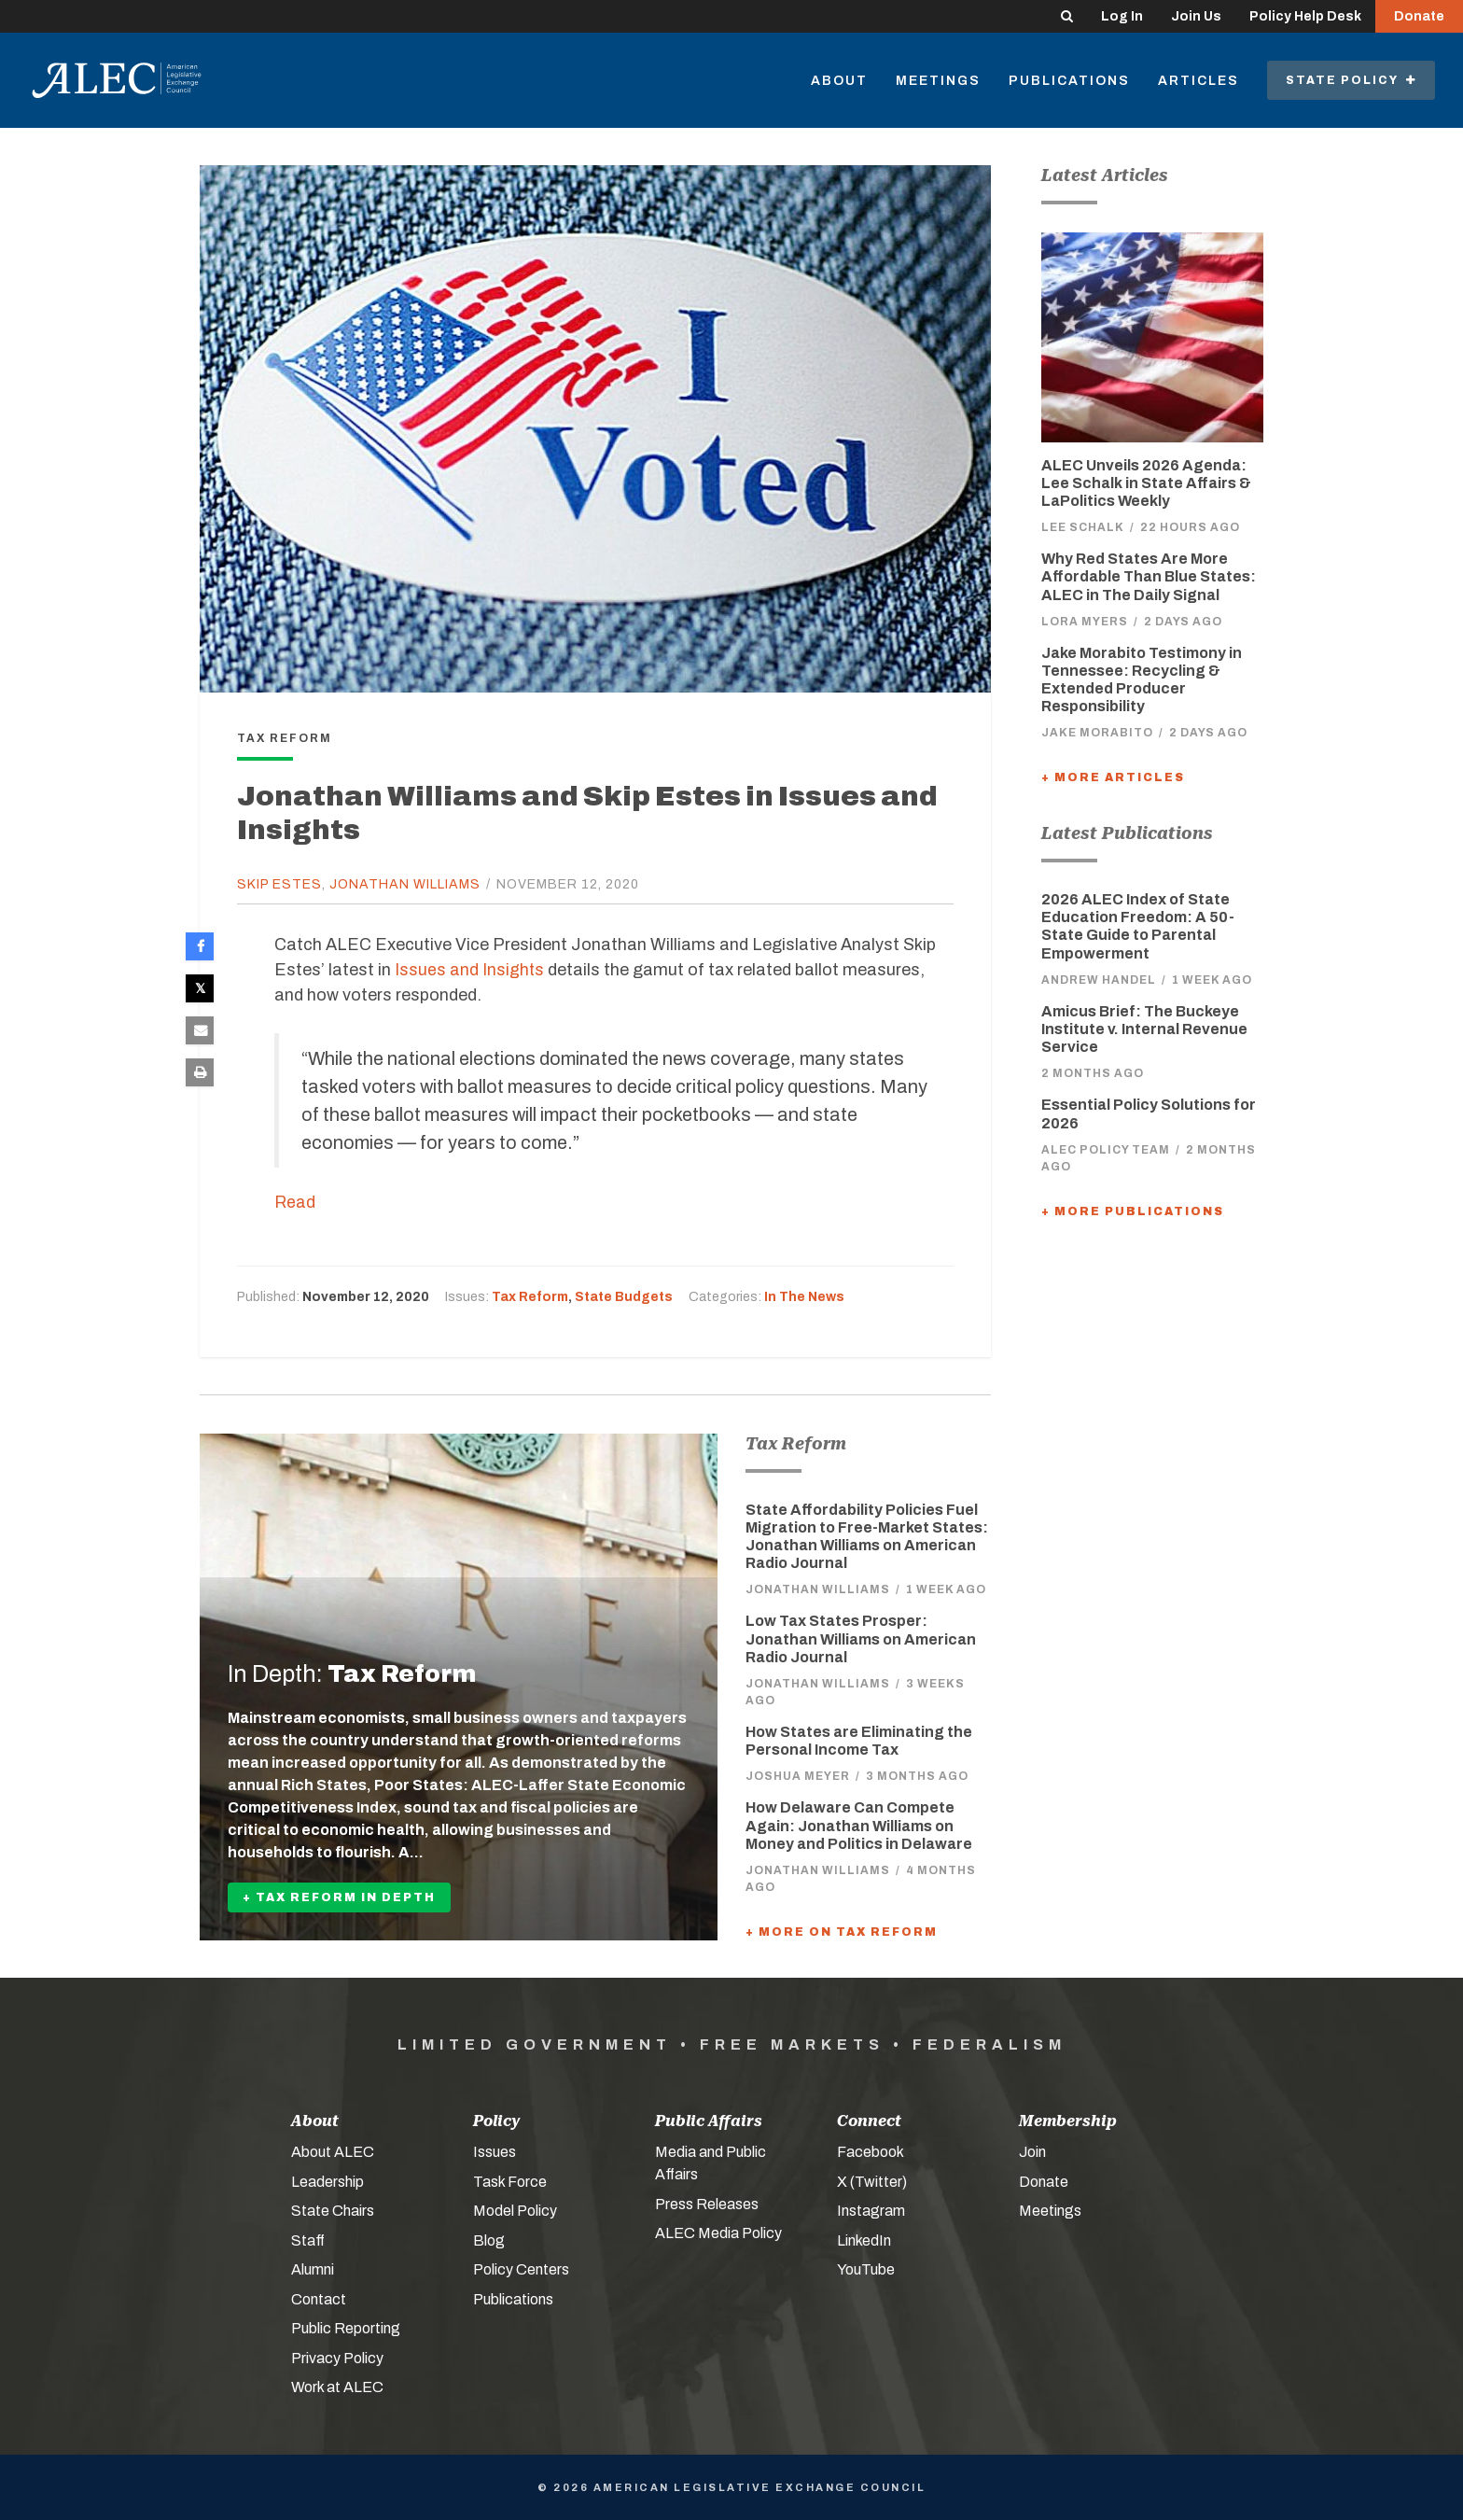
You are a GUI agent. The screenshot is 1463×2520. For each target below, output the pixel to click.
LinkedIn (864, 2239)
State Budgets (624, 1297)
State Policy (1351, 80)
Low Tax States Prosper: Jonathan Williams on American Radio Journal (860, 1638)
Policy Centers (521, 2268)
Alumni (312, 2268)
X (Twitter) (872, 2181)
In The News (804, 1297)
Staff (308, 2239)
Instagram (871, 2210)
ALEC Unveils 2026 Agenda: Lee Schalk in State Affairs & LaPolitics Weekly (1146, 483)
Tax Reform (530, 1297)
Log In (1122, 16)
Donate (1419, 16)
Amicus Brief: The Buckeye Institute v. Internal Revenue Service (1144, 1029)
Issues (494, 2151)
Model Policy (515, 2210)
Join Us (1196, 16)
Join (1032, 2151)
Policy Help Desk (1305, 16)
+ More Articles (1113, 777)
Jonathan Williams (405, 884)
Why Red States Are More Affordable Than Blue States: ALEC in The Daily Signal (1148, 576)
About (839, 81)
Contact (318, 2298)
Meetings (938, 81)
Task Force (510, 2181)
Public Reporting (345, 2327)
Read (294, 1202)
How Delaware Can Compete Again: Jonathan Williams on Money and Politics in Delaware (858, 1825)
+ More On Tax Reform (841, 1931)
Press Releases (707, 2203)
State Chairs (332, 2210)
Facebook (870, 2151)
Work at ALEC (337, 2386)
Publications (1069, 81)
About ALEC (332, 2151)
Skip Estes (279, 884)
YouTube (866, 2268)
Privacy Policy (337, 2357)
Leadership (327, 2181)
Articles (1198, 81)
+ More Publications (1132, 1211)
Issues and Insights (470, 969)
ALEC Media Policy (718, 2232)
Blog (489, 2239)
